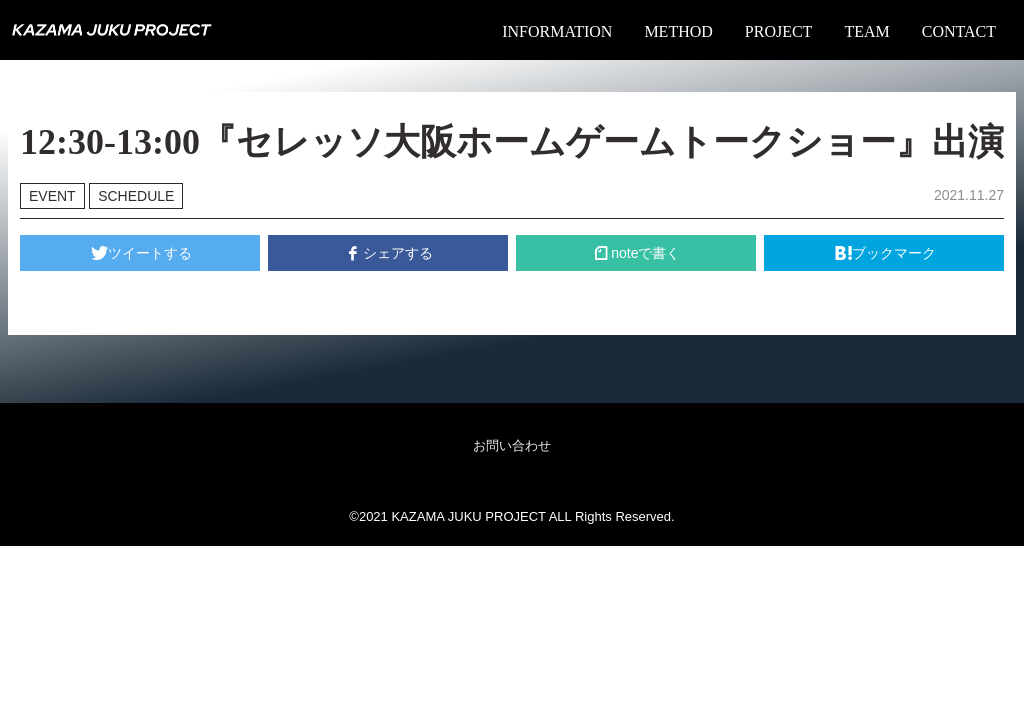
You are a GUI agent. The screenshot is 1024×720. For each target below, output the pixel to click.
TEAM (866, 31)
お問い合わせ (512, 445)
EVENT (52, 196)
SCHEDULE (136, 196)
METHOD (678, 31)
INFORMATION (557, 31)
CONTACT (959, 31)
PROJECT (779, 31)
